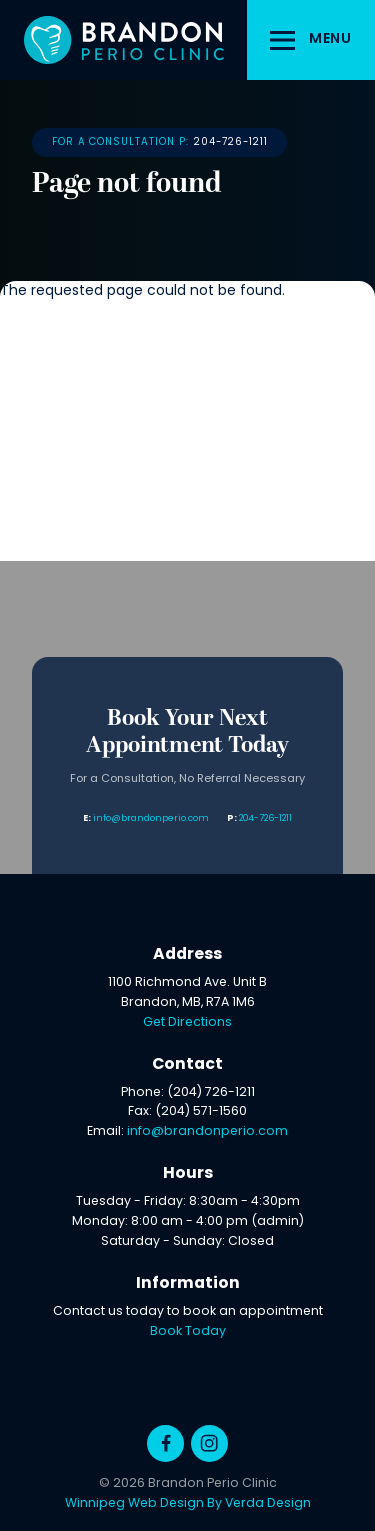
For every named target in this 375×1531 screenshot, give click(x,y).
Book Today (188, 1332)
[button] (311, 40)
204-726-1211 (231, 142)
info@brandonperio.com (151, 818)
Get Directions (187, 1023)
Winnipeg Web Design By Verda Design (188, 1504)
